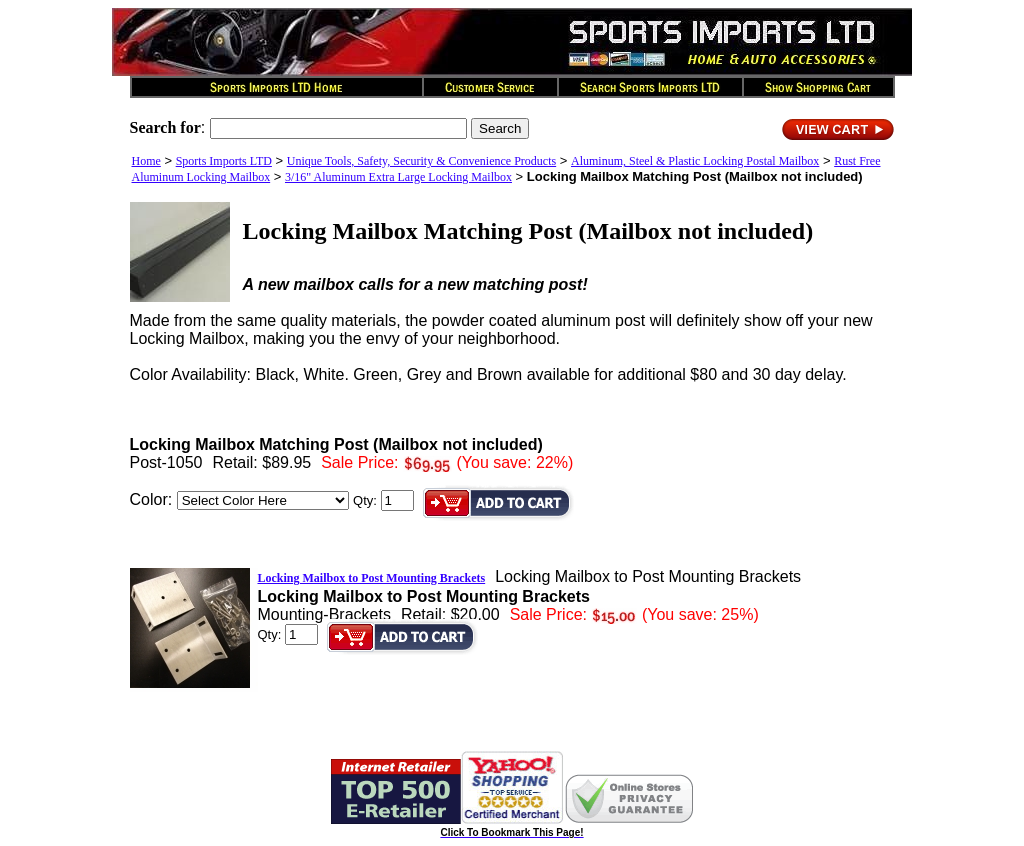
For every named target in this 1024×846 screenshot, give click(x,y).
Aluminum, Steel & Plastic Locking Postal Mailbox (695, 161)
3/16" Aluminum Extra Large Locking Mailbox (398, 177)
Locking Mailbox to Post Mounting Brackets (372, 578)
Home (146, 161)
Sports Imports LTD (224, 161)
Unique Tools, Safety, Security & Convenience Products (421, 161)
